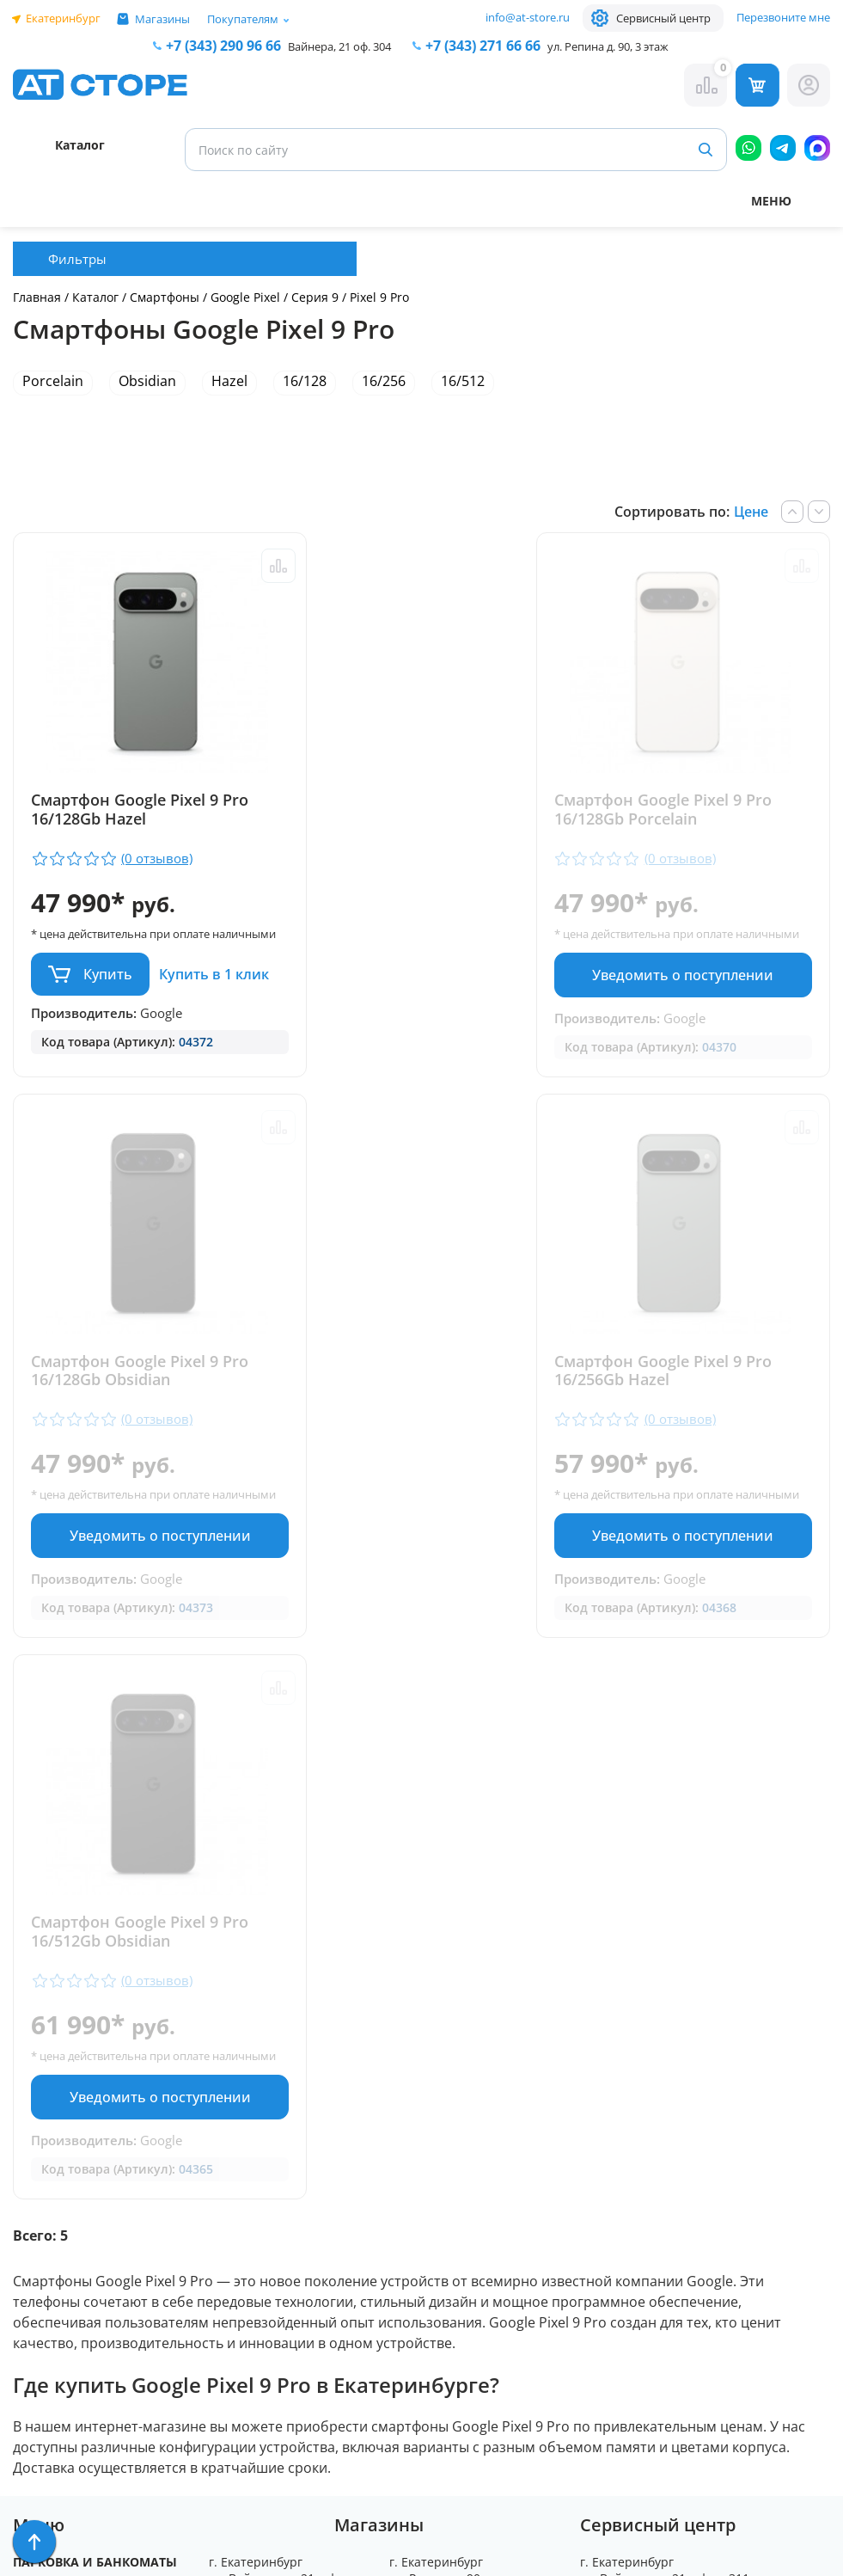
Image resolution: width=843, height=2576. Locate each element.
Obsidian (147, 380)
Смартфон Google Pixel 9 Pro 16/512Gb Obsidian (693, 1432)
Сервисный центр (663, 18)
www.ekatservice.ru (642, 2228)
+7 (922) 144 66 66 (468, 2181)
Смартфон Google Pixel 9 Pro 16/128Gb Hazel (139, 810)
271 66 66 (483, 45)
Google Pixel (245, 297)
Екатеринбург (63, 18)
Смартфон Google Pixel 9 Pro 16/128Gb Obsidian (693, 810)
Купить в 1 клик (90, 1039)
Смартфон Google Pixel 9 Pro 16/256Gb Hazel (139, 1432)
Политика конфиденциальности (273, 2368)
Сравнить (248, 566)
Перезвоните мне (783, 17)
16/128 (305, 380)
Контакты (47, 2178)
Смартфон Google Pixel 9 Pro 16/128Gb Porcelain (416, 810)
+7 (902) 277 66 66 (287, 2230)
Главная (37, 297)
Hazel (229, 380)
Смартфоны (166, 297)
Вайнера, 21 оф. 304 (339, 46)
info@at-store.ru (528, 17)
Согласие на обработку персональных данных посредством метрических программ (287, 2509)
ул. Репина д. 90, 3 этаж (608, 46)
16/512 (463, 380)
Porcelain (52, 380)
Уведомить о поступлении (421, 990)
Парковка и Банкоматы (95, 2078)
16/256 (384, 380)
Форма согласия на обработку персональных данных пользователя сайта (284, 2430)
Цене (751, 511)
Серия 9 (315, 297)
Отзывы (40, 2153)
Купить (107, 989)
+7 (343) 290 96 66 (223, 45)
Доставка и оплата (80, 2103)
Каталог (95, 297)
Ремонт (38, 2128)
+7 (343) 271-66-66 (469, 2160)
